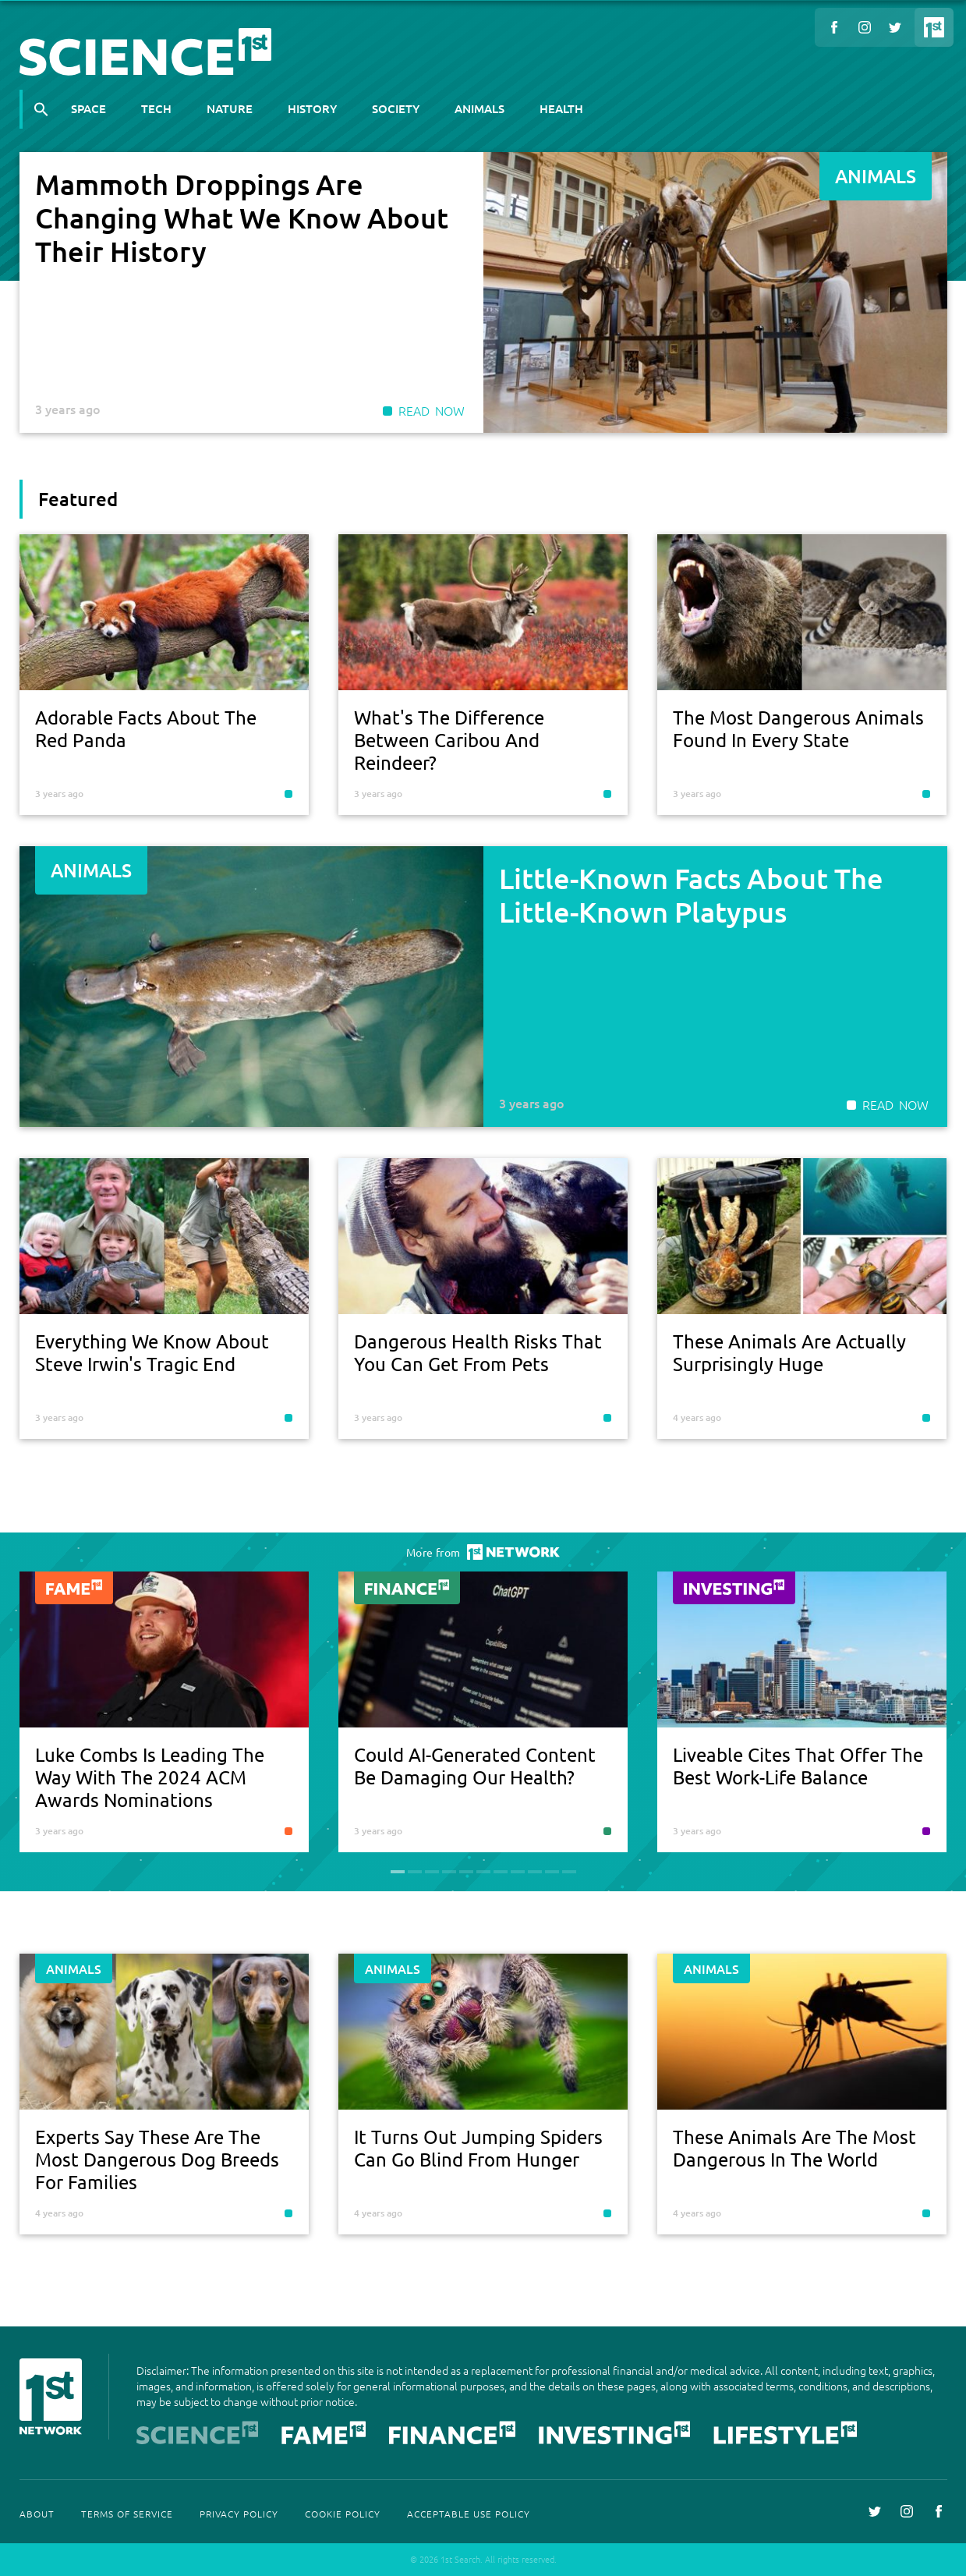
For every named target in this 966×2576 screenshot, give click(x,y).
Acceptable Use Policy (468, 2513)
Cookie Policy (342, 2513)
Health (561, 108)
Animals (479, 108)
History (312, 108)
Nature (230, 108)
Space (88, 108)
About (37, 2513)
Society (395, 108)
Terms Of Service (127, 2513)
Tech (156, 108)
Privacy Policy (239, 2513)
